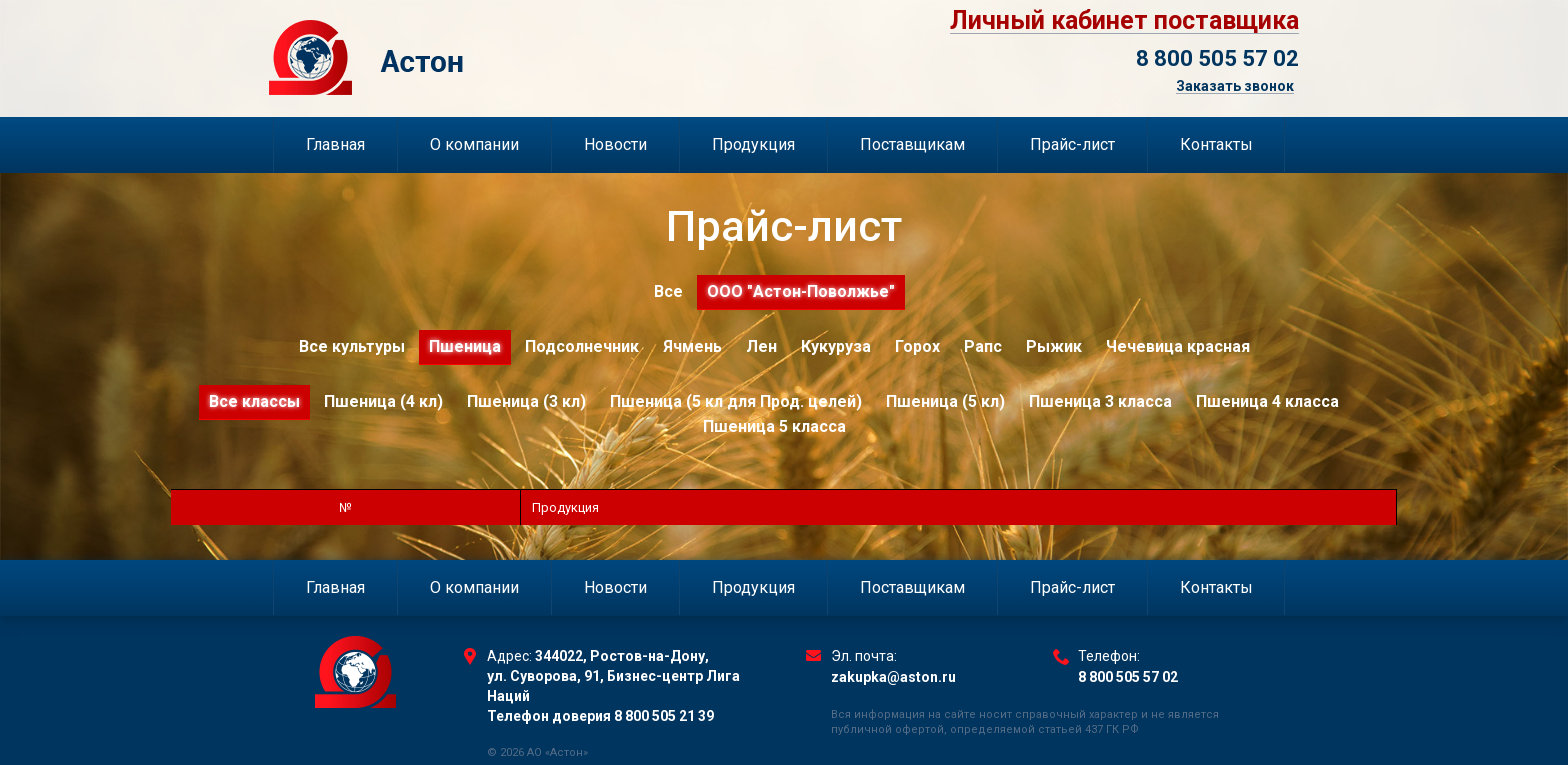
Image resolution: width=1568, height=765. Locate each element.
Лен (761, 346)
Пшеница (465, 346)
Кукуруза (836, 346)
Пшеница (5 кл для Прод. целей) (736, 401)
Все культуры (352, 346)
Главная (335, 144)
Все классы (254, 401)
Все (668, 291)
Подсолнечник (582, 346)
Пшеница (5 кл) (945, 401)
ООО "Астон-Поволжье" (801, 291)
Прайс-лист (1072, 144)
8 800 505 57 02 (1217, 58)
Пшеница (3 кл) (526, 401)
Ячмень (692, 346)
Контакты (1216, 144)
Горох (917, 346)
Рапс (983, 346)
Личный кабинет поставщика (1124, 21)
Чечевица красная (1178, 346)
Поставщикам (912, 144)
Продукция (753, 144)
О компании (474, 144)
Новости (615, 144)
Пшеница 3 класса (1100, 401)
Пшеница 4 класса (1267, 401)
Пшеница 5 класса (774, 426)
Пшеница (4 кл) (383, 401)
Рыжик (1054, 346)
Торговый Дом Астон (470, 57)
